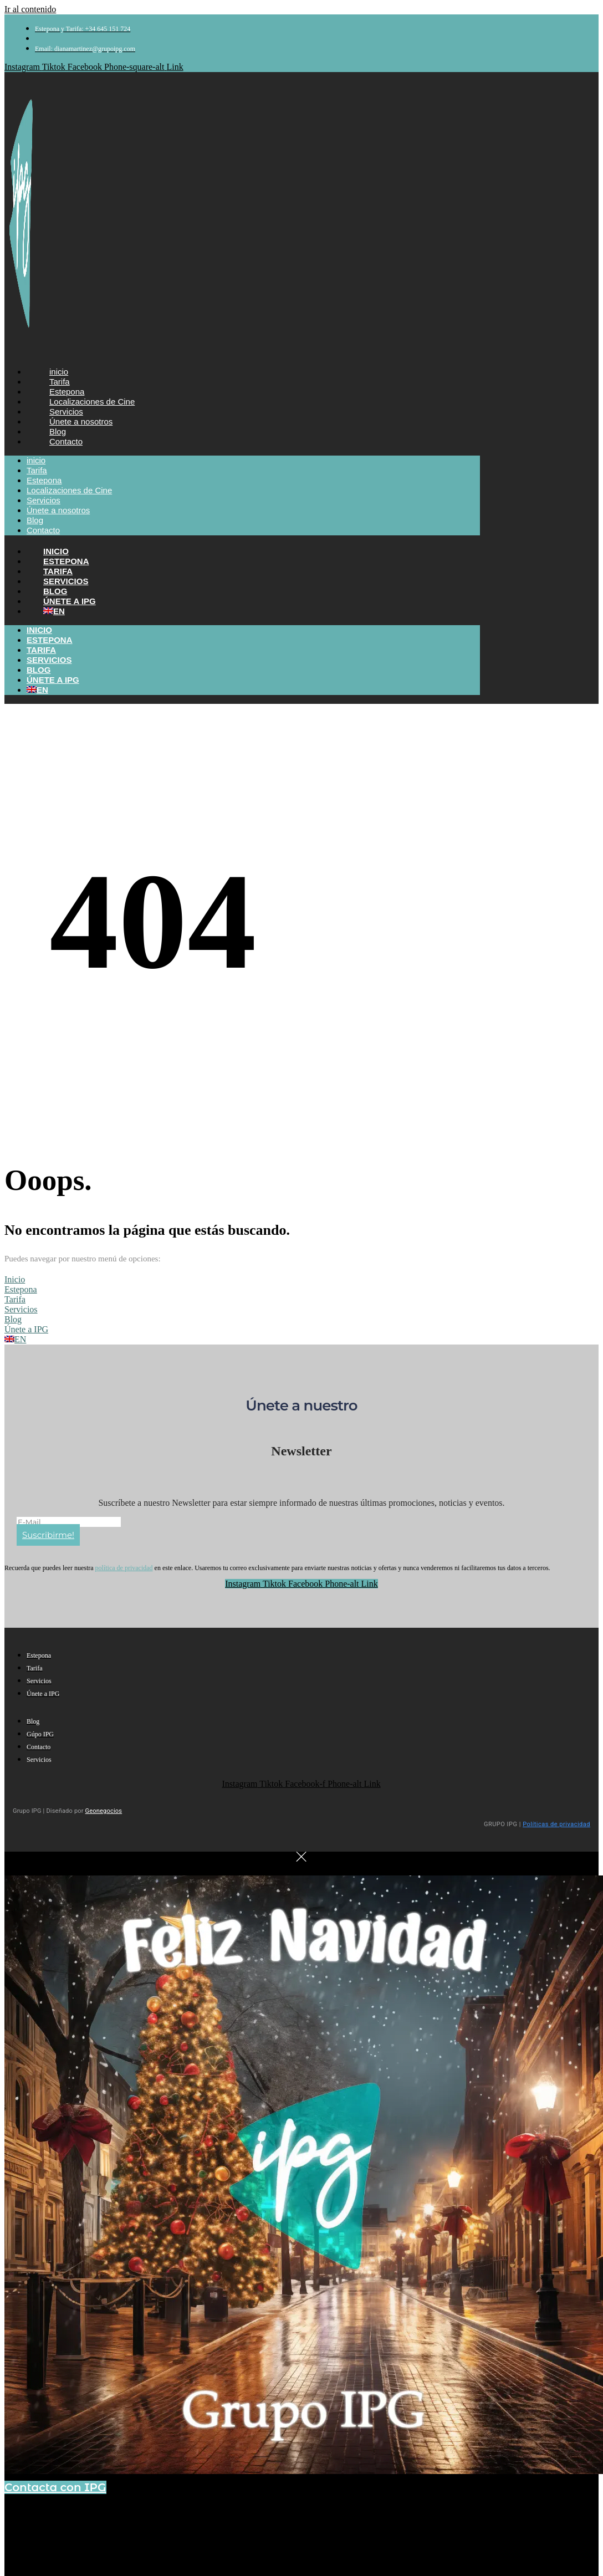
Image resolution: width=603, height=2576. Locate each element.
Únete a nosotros (58, 510)
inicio (36, 460)
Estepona (44, 480)
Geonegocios (103, 1811)
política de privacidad (124, 1568)
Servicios (43, 500)
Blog (35, 520)
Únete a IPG (53, 679)
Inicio (39, 630)
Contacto (66, 441)
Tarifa (37, 470)
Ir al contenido (30, 9)
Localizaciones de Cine (69, 490)
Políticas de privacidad (556, 1824)
